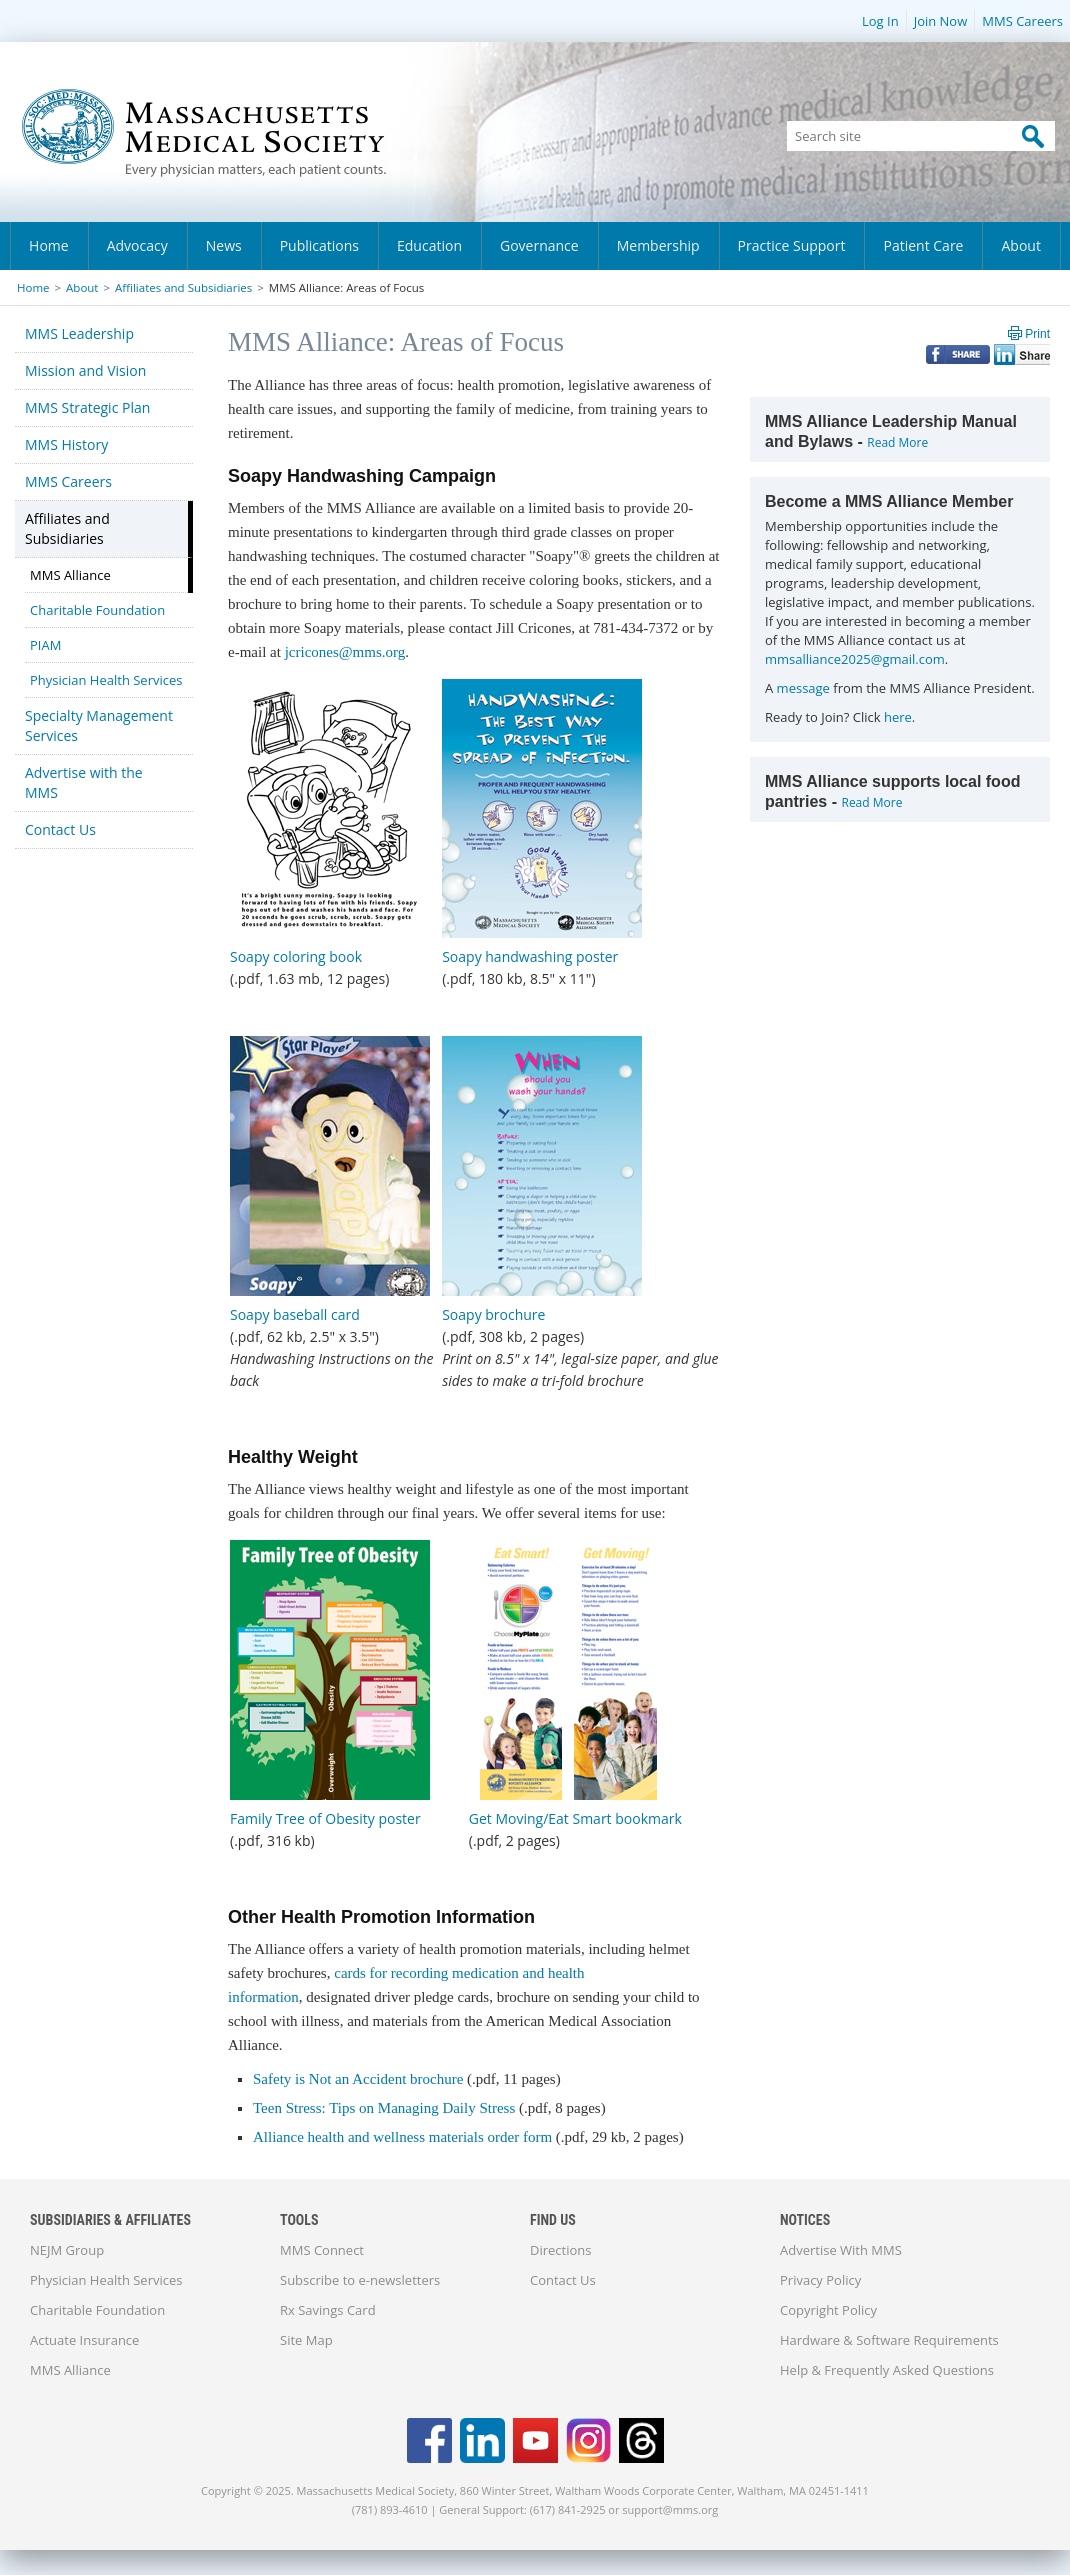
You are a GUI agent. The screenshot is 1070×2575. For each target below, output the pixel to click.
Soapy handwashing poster (530, 956)
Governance (539, 245)
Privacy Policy (820, 2280)
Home (49, 245)
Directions (560, 2250)
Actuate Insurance (84, 2340)
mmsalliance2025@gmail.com (855, 659)
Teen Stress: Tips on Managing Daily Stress (384, 2108)
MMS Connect (322, 2250)
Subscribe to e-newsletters (360, 2280)
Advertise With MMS (841, 2250)
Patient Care (923, 245)
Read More (897, 442)
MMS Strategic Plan (87, 407)
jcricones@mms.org (345, 652)
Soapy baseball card (295, 1314)
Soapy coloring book (296, 956)
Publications (319, 245)
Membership (658, 245)
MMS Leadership (79, 333)
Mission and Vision (85, 370)
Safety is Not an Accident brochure (358, 2079)
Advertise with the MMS (84, 782)
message (803, 688)
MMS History (66, 444)
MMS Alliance (70, 575)
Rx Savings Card (328, 2310)
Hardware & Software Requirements (889, 2340)
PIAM (45, 645)
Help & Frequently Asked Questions (887, 2370)
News (224, 245)
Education (429, 245)
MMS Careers (1022, 21)
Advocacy (137, 245)
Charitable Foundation (97, 610)
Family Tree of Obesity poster (325, 1818)
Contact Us (60, 829)
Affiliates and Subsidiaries (183, 287)
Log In (880, 21)
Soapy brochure (493, 1314)
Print (1037, 334)
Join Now (941, 21)
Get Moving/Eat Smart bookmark (575, 1818)
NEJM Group (67, 2250)
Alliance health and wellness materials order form (404, 2137)
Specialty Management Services (99, 725)
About (1020, 245)
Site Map (306, 2340)
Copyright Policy (828, 2310)
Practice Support (792, 245)
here (898, 717)
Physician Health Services (106, 680)
